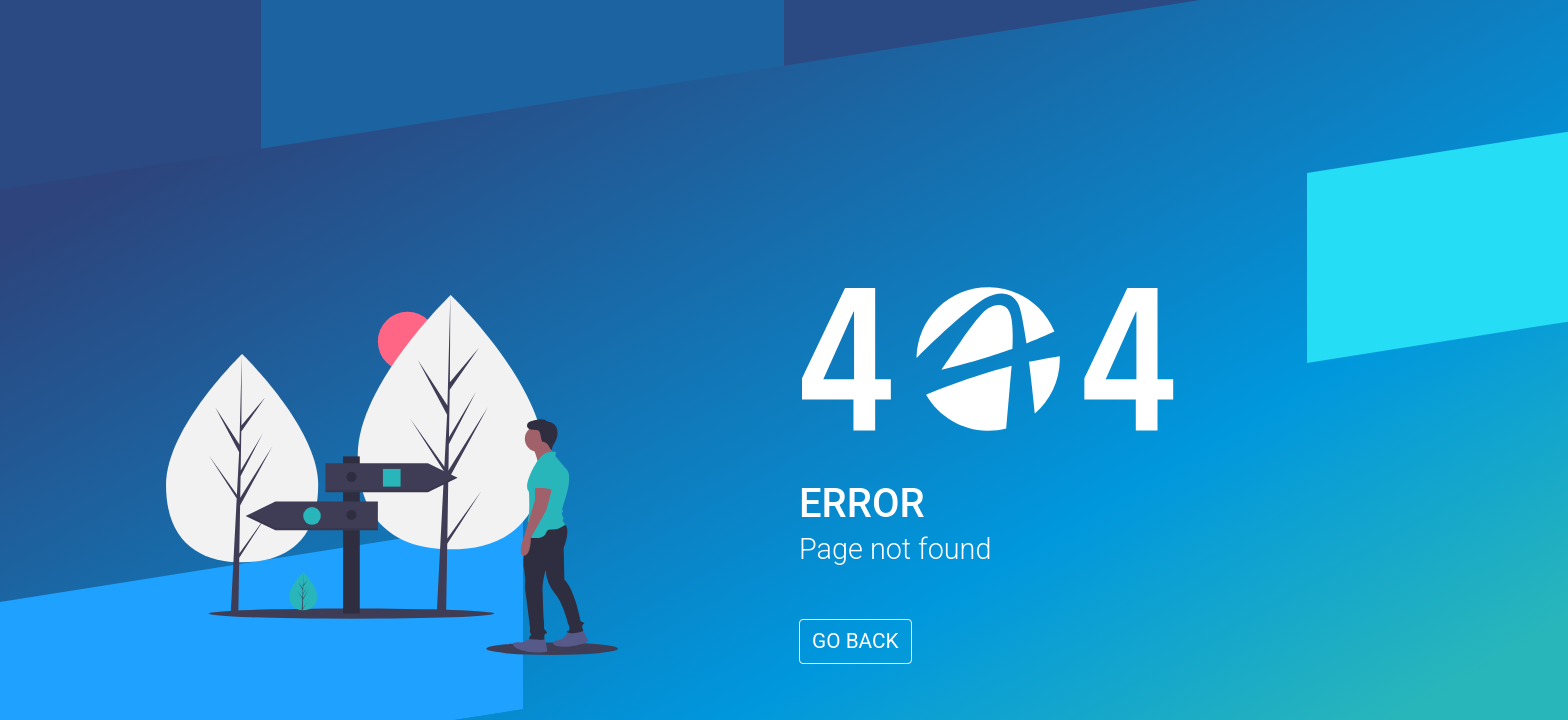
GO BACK (855, 641)
